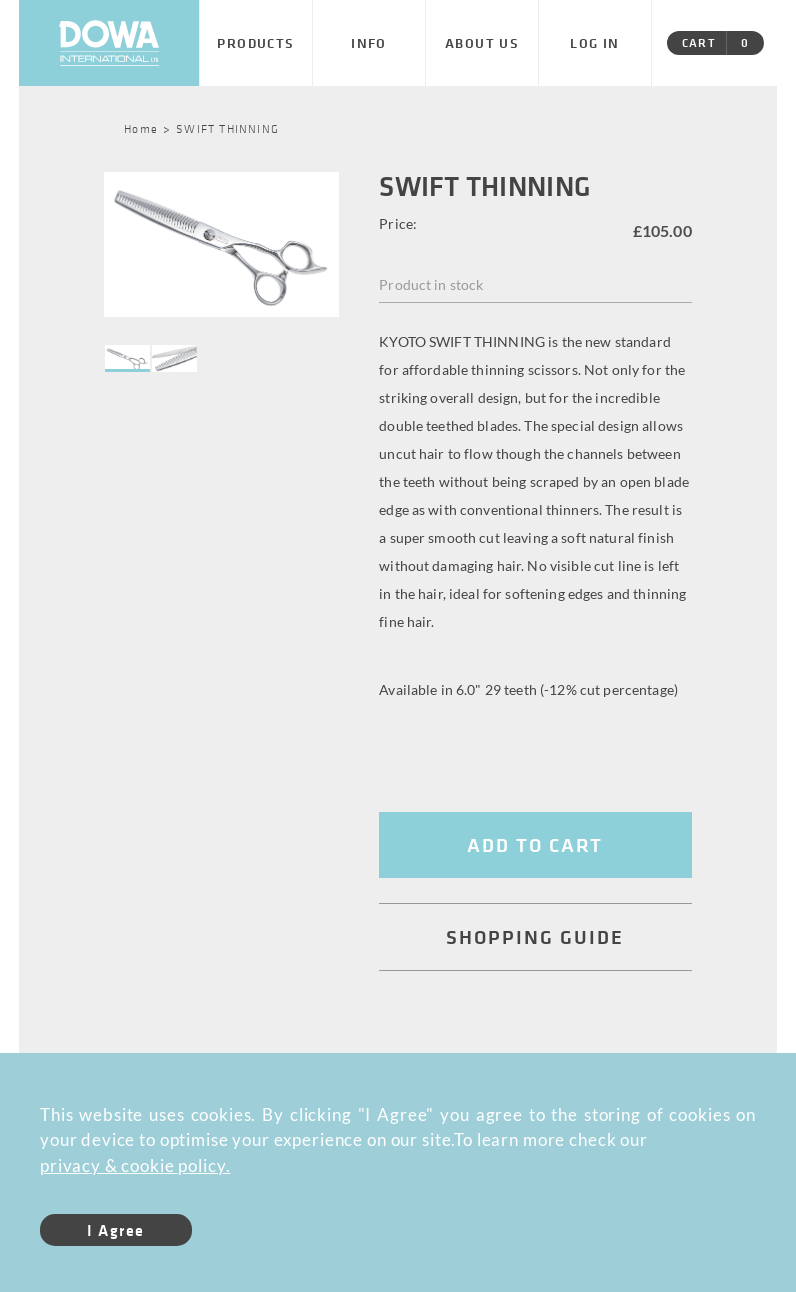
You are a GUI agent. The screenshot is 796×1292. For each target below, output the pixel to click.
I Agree (116, 1230)
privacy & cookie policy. (135, 1165)
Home (141, 128)
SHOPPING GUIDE (535, 936)
